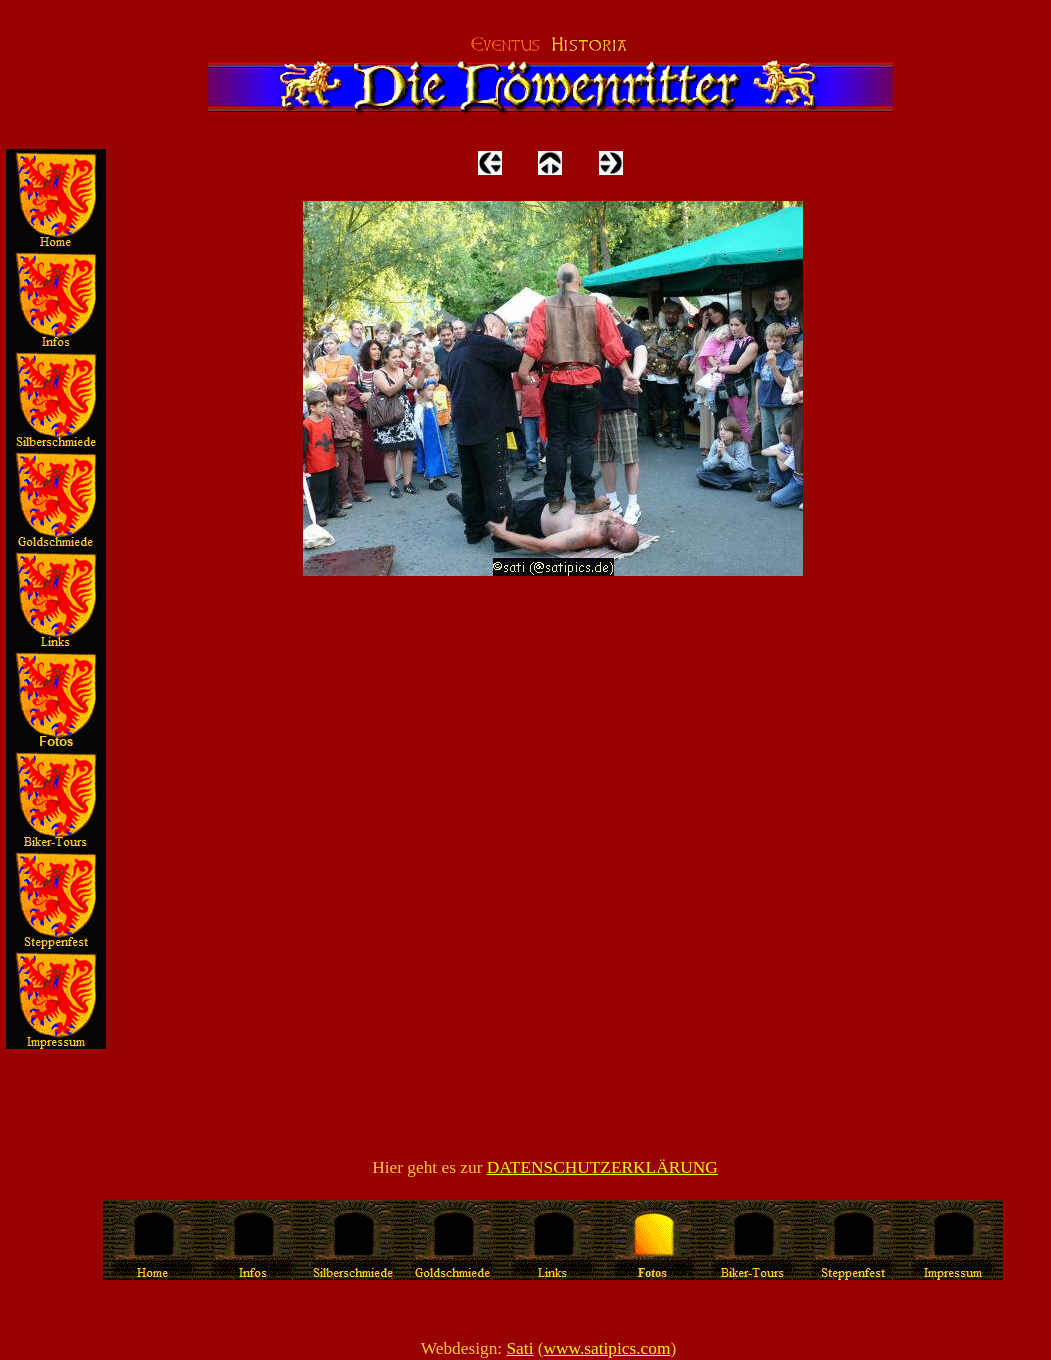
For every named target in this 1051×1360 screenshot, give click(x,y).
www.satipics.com (607, 1348)
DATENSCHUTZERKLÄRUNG (602, 1167)
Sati (519, 1348)
